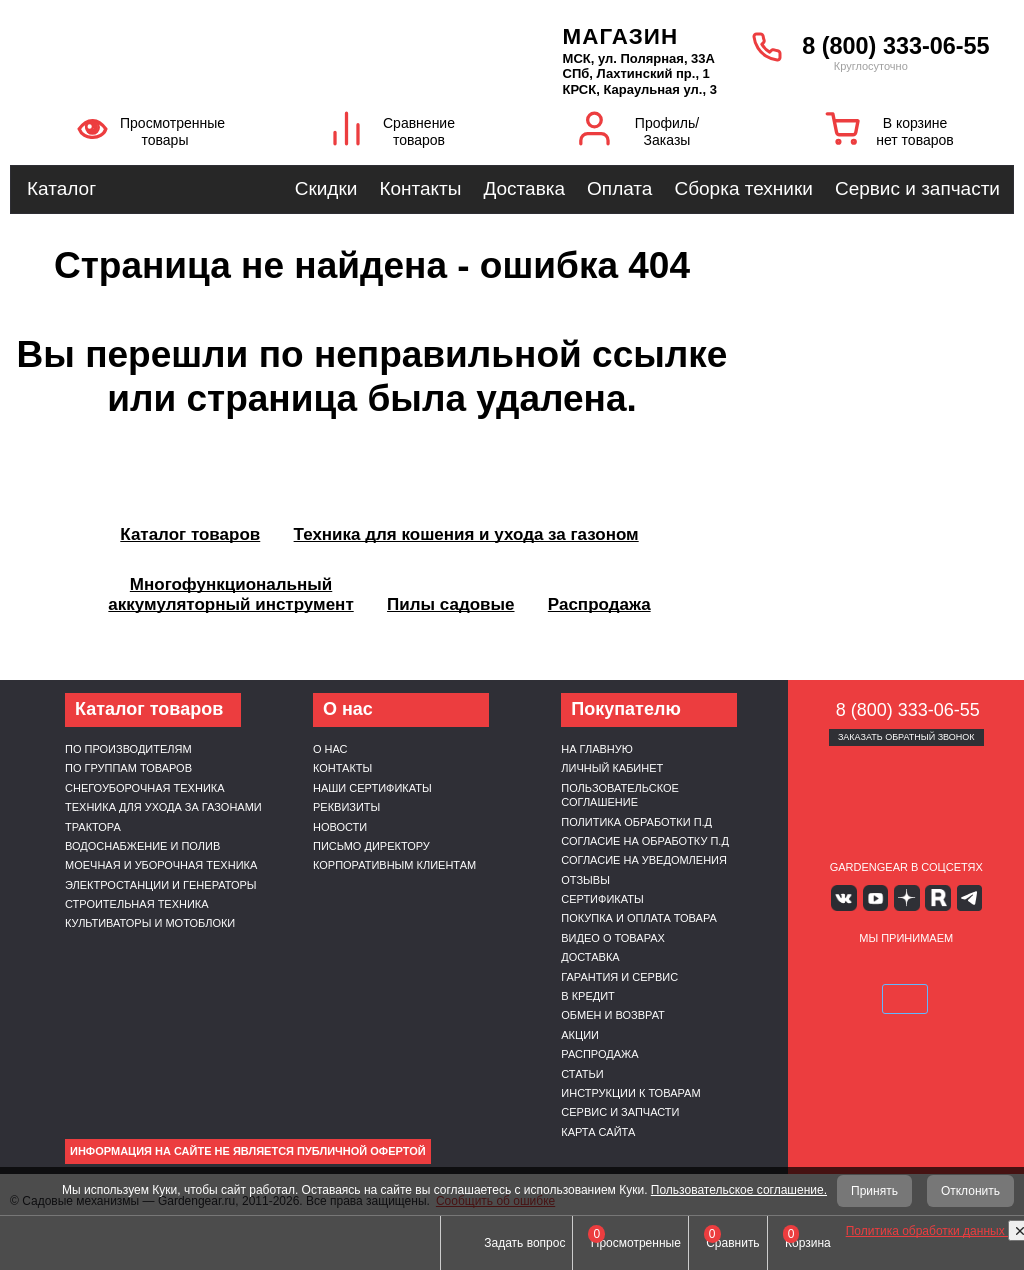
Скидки (326, 188)
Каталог (61, 188)
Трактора (93, 827)
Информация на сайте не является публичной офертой (248, 1151)
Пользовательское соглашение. (739, 1190)
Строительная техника (137, 904)
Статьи (582, 1074)
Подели (954, 969)
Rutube (935, 897)
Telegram (964, 897)
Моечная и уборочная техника (161, 865)
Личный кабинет (612, 768)
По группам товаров (128, 768)
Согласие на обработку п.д (645, 841)
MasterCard (883, 969)
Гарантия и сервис (619, 977)
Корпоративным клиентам (394, 865)
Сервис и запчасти (917, 188)
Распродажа (599, 1054)
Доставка (524, 188)
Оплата (619, 188)
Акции (580, 1035)
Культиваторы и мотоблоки (150, 923)
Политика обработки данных (927, 1231)
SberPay (906, 998)
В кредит (588, 996)
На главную (597, 749)
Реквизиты (346, 807)
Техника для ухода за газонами (163, 807)
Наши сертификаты (372, 788)
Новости (340, 827)
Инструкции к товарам (630, 1093)
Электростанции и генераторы (161, 885)
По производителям (128, 749)
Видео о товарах (613, 938)
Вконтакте (847, 897)
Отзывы (585, 880)
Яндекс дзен (906, 897)
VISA (836, 969)
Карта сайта (598, 1132)
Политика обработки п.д (636, 822)
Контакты (420, 188)
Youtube (876, 897)
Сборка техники (743, 188)
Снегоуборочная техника (145, 788)
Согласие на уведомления (644, 860)
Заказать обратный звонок (906, 737)
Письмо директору (371, 846)
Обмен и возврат (613, 1015)
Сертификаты (602, 899)
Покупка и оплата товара (639, 918)
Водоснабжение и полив (142, 846)
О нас (330, 749)
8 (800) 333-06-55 (895, 46)
